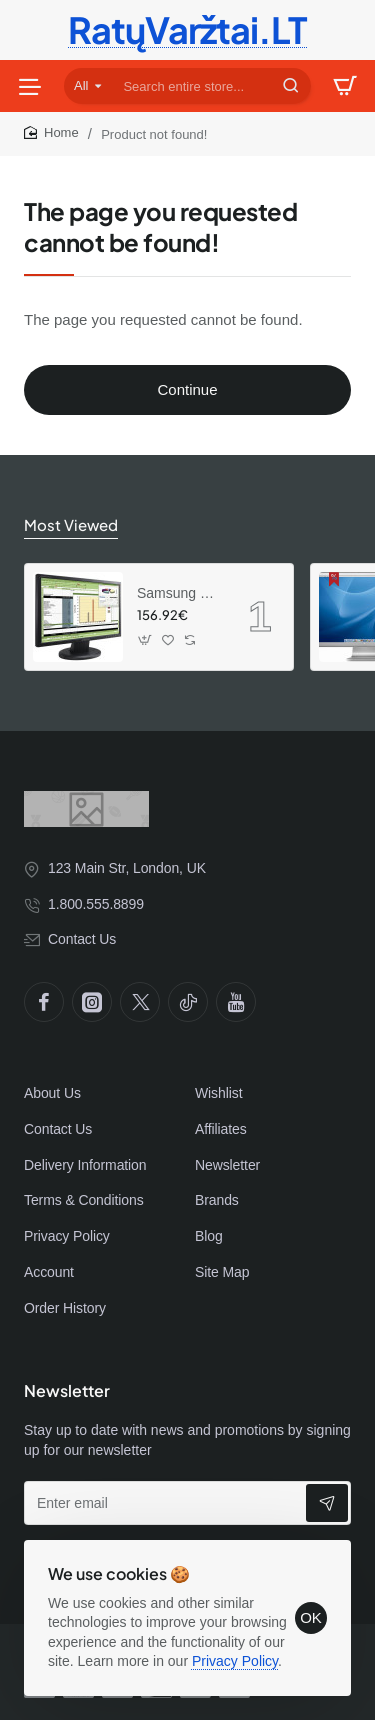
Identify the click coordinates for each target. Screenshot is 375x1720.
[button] (145, 639)
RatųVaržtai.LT (188, 29)
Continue (187, 389)
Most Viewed (71, 524)
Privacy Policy (235, 1661)
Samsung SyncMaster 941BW (179, 593)
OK (311, 1617)
